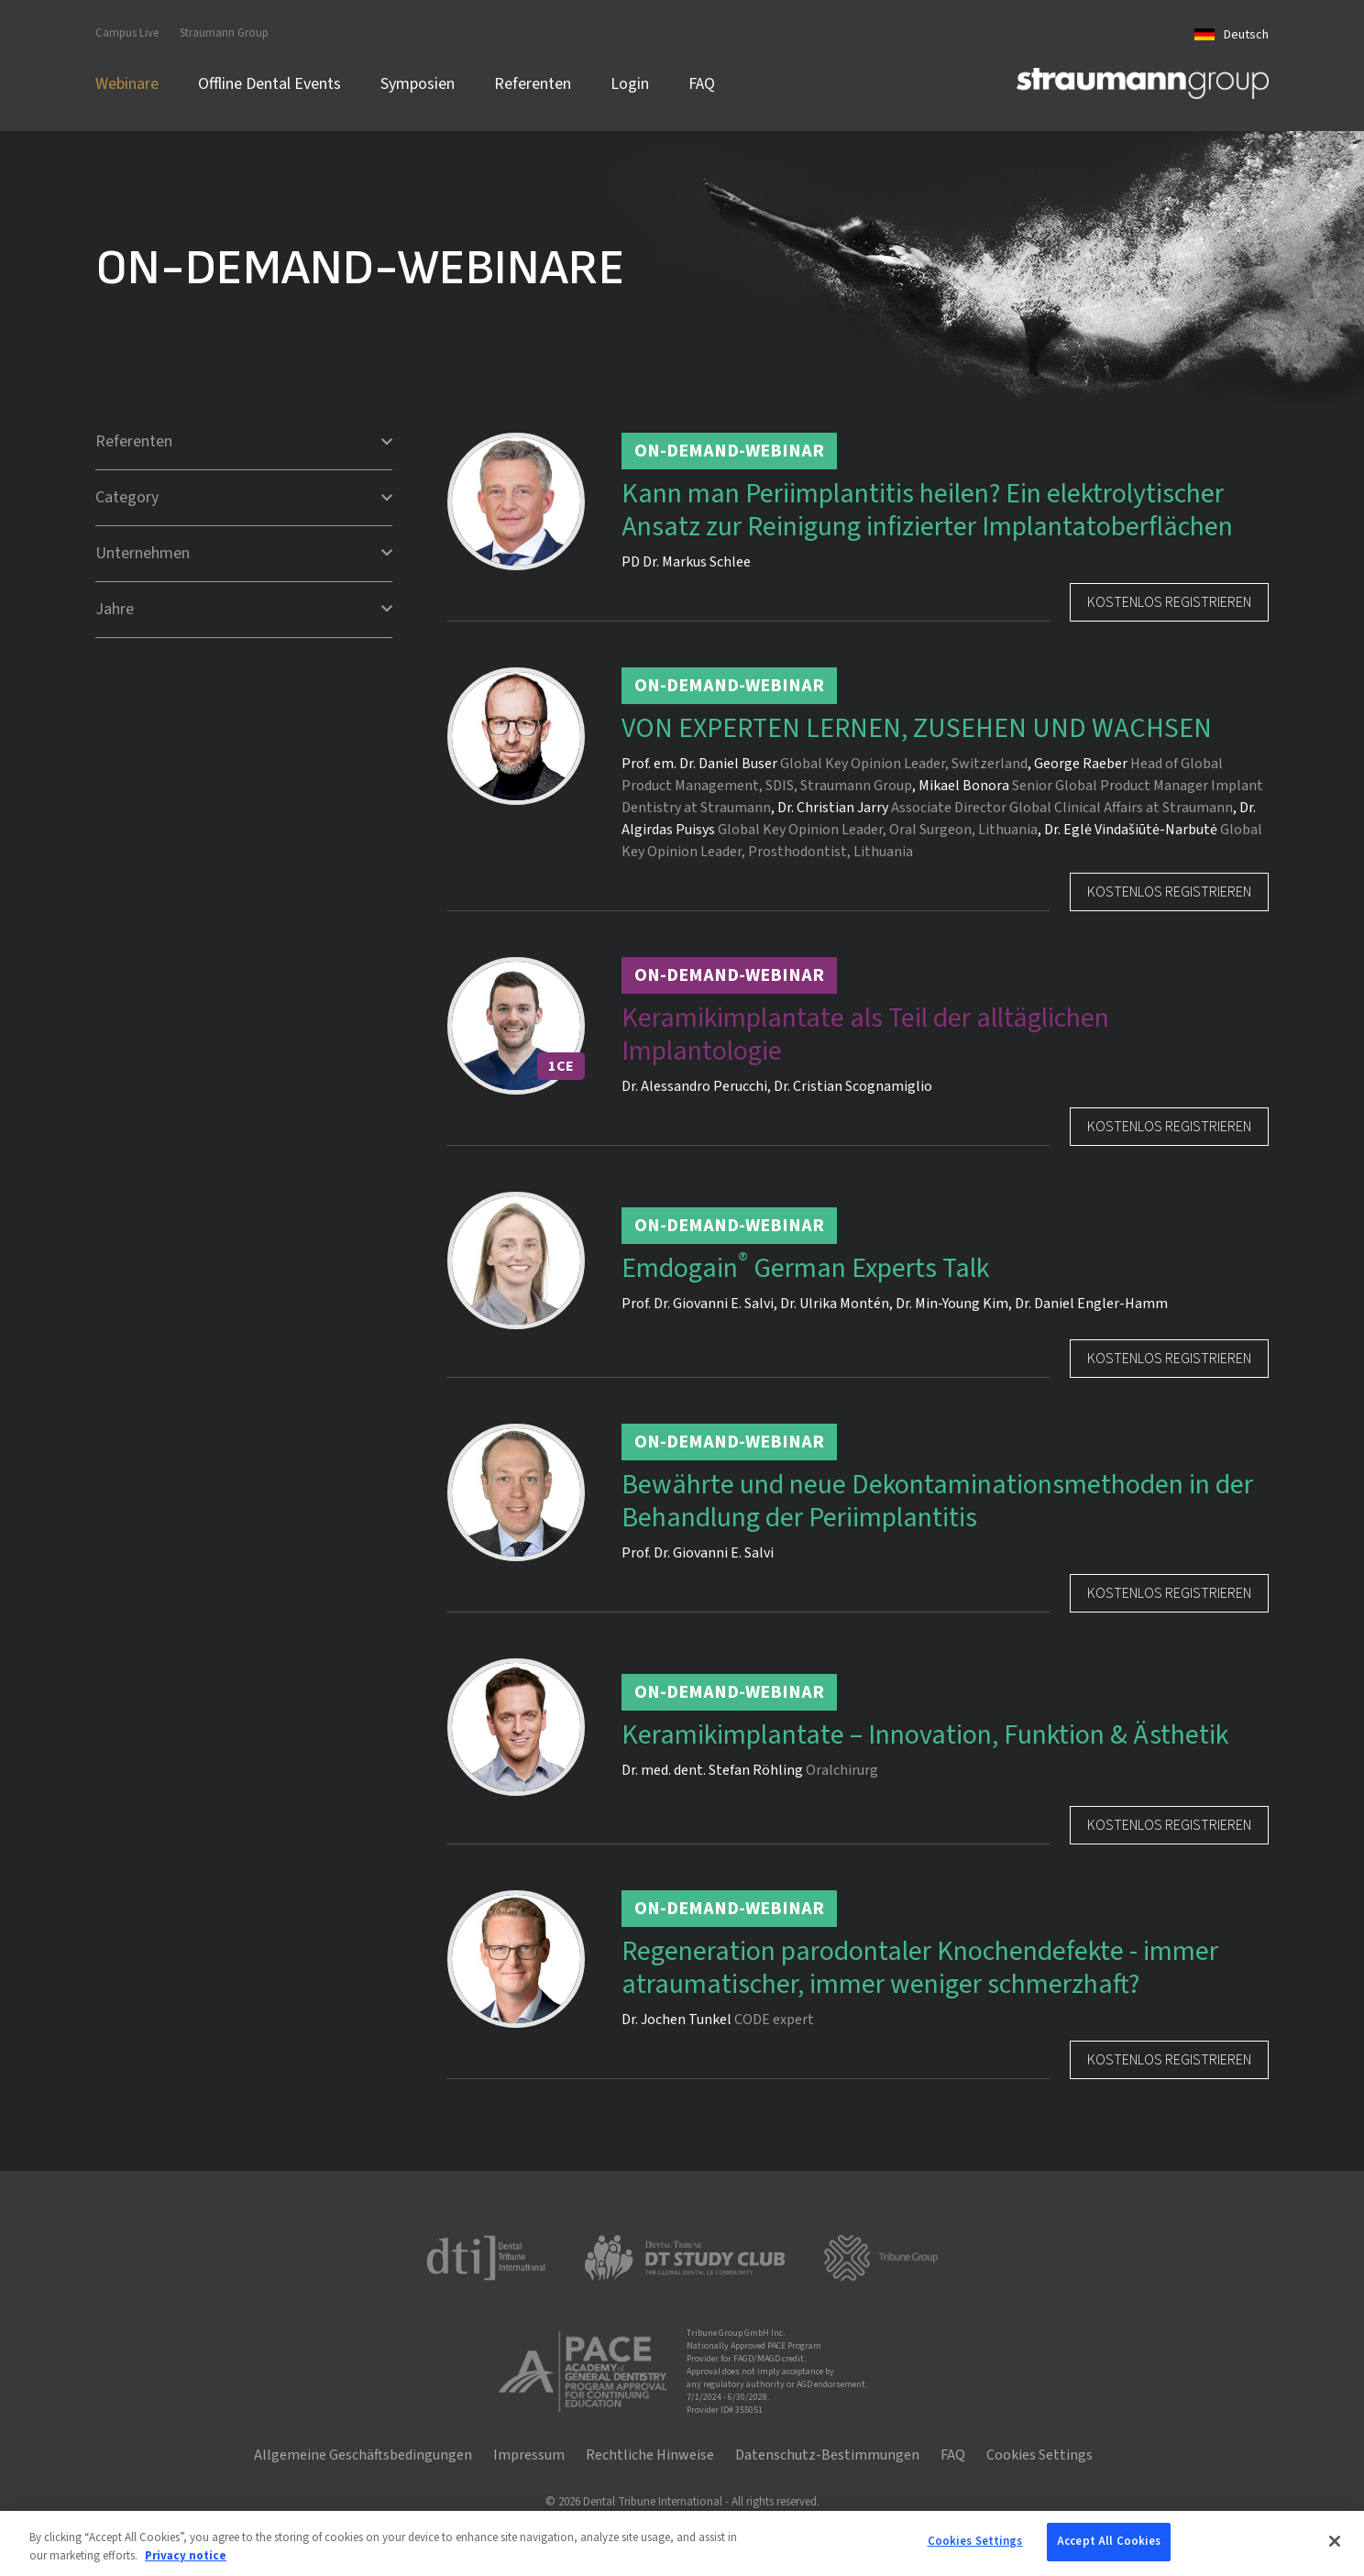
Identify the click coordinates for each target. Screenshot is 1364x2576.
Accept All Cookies (1108, 2541)
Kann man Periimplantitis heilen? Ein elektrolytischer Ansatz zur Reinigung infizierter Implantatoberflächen (927, 511)
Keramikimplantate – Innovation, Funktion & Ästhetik (925, 1735)
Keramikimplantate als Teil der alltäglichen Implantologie (865, 1035)
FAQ (701, 83)
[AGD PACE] (582, 2371)
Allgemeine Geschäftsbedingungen (363, 2455)
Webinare (127, 83)
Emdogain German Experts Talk (805, 1268)
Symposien (417, 83)
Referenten (532, 83)
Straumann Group (224, 33)
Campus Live (127, 33)
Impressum (529, 2455)
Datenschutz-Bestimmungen (827, 2455)
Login (629, 83)
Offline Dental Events (269, 83)
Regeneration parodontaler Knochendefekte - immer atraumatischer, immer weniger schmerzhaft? (920, 1968)
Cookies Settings (1039, 2455)
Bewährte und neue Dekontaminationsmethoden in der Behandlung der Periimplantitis (937, 1502)
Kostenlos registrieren (1169, 602)
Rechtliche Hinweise (650, 2455)
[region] (682, 2543)
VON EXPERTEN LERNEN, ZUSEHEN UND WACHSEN (917, 728)
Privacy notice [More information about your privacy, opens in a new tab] (185, 2556)
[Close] (1334, 2541)
